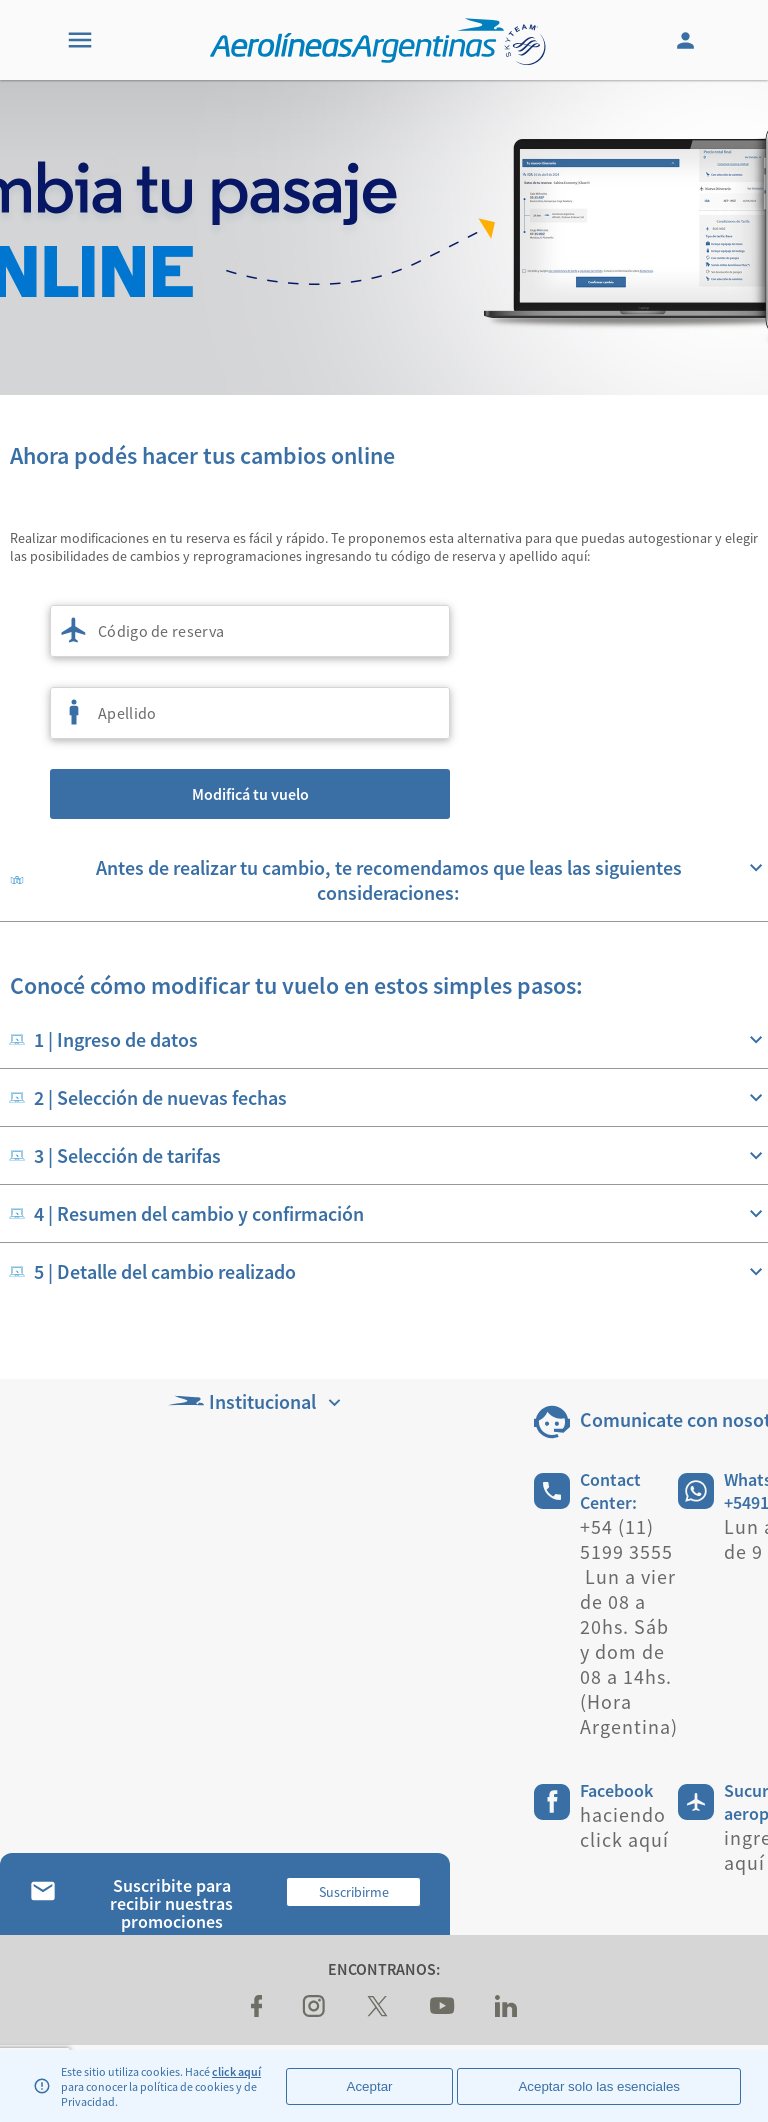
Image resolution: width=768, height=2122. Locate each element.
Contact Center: (610, 1491)
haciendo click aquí (624, 1827)
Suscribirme (354, 1892)
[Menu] (80, 40)
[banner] (384, 237)
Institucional (257, 1401)
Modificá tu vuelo (250, 794)
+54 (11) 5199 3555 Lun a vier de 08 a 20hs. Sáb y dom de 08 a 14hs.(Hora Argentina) (629, 1626)
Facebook (616, 1790)
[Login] (688, 40)
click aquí (236, 2071)
